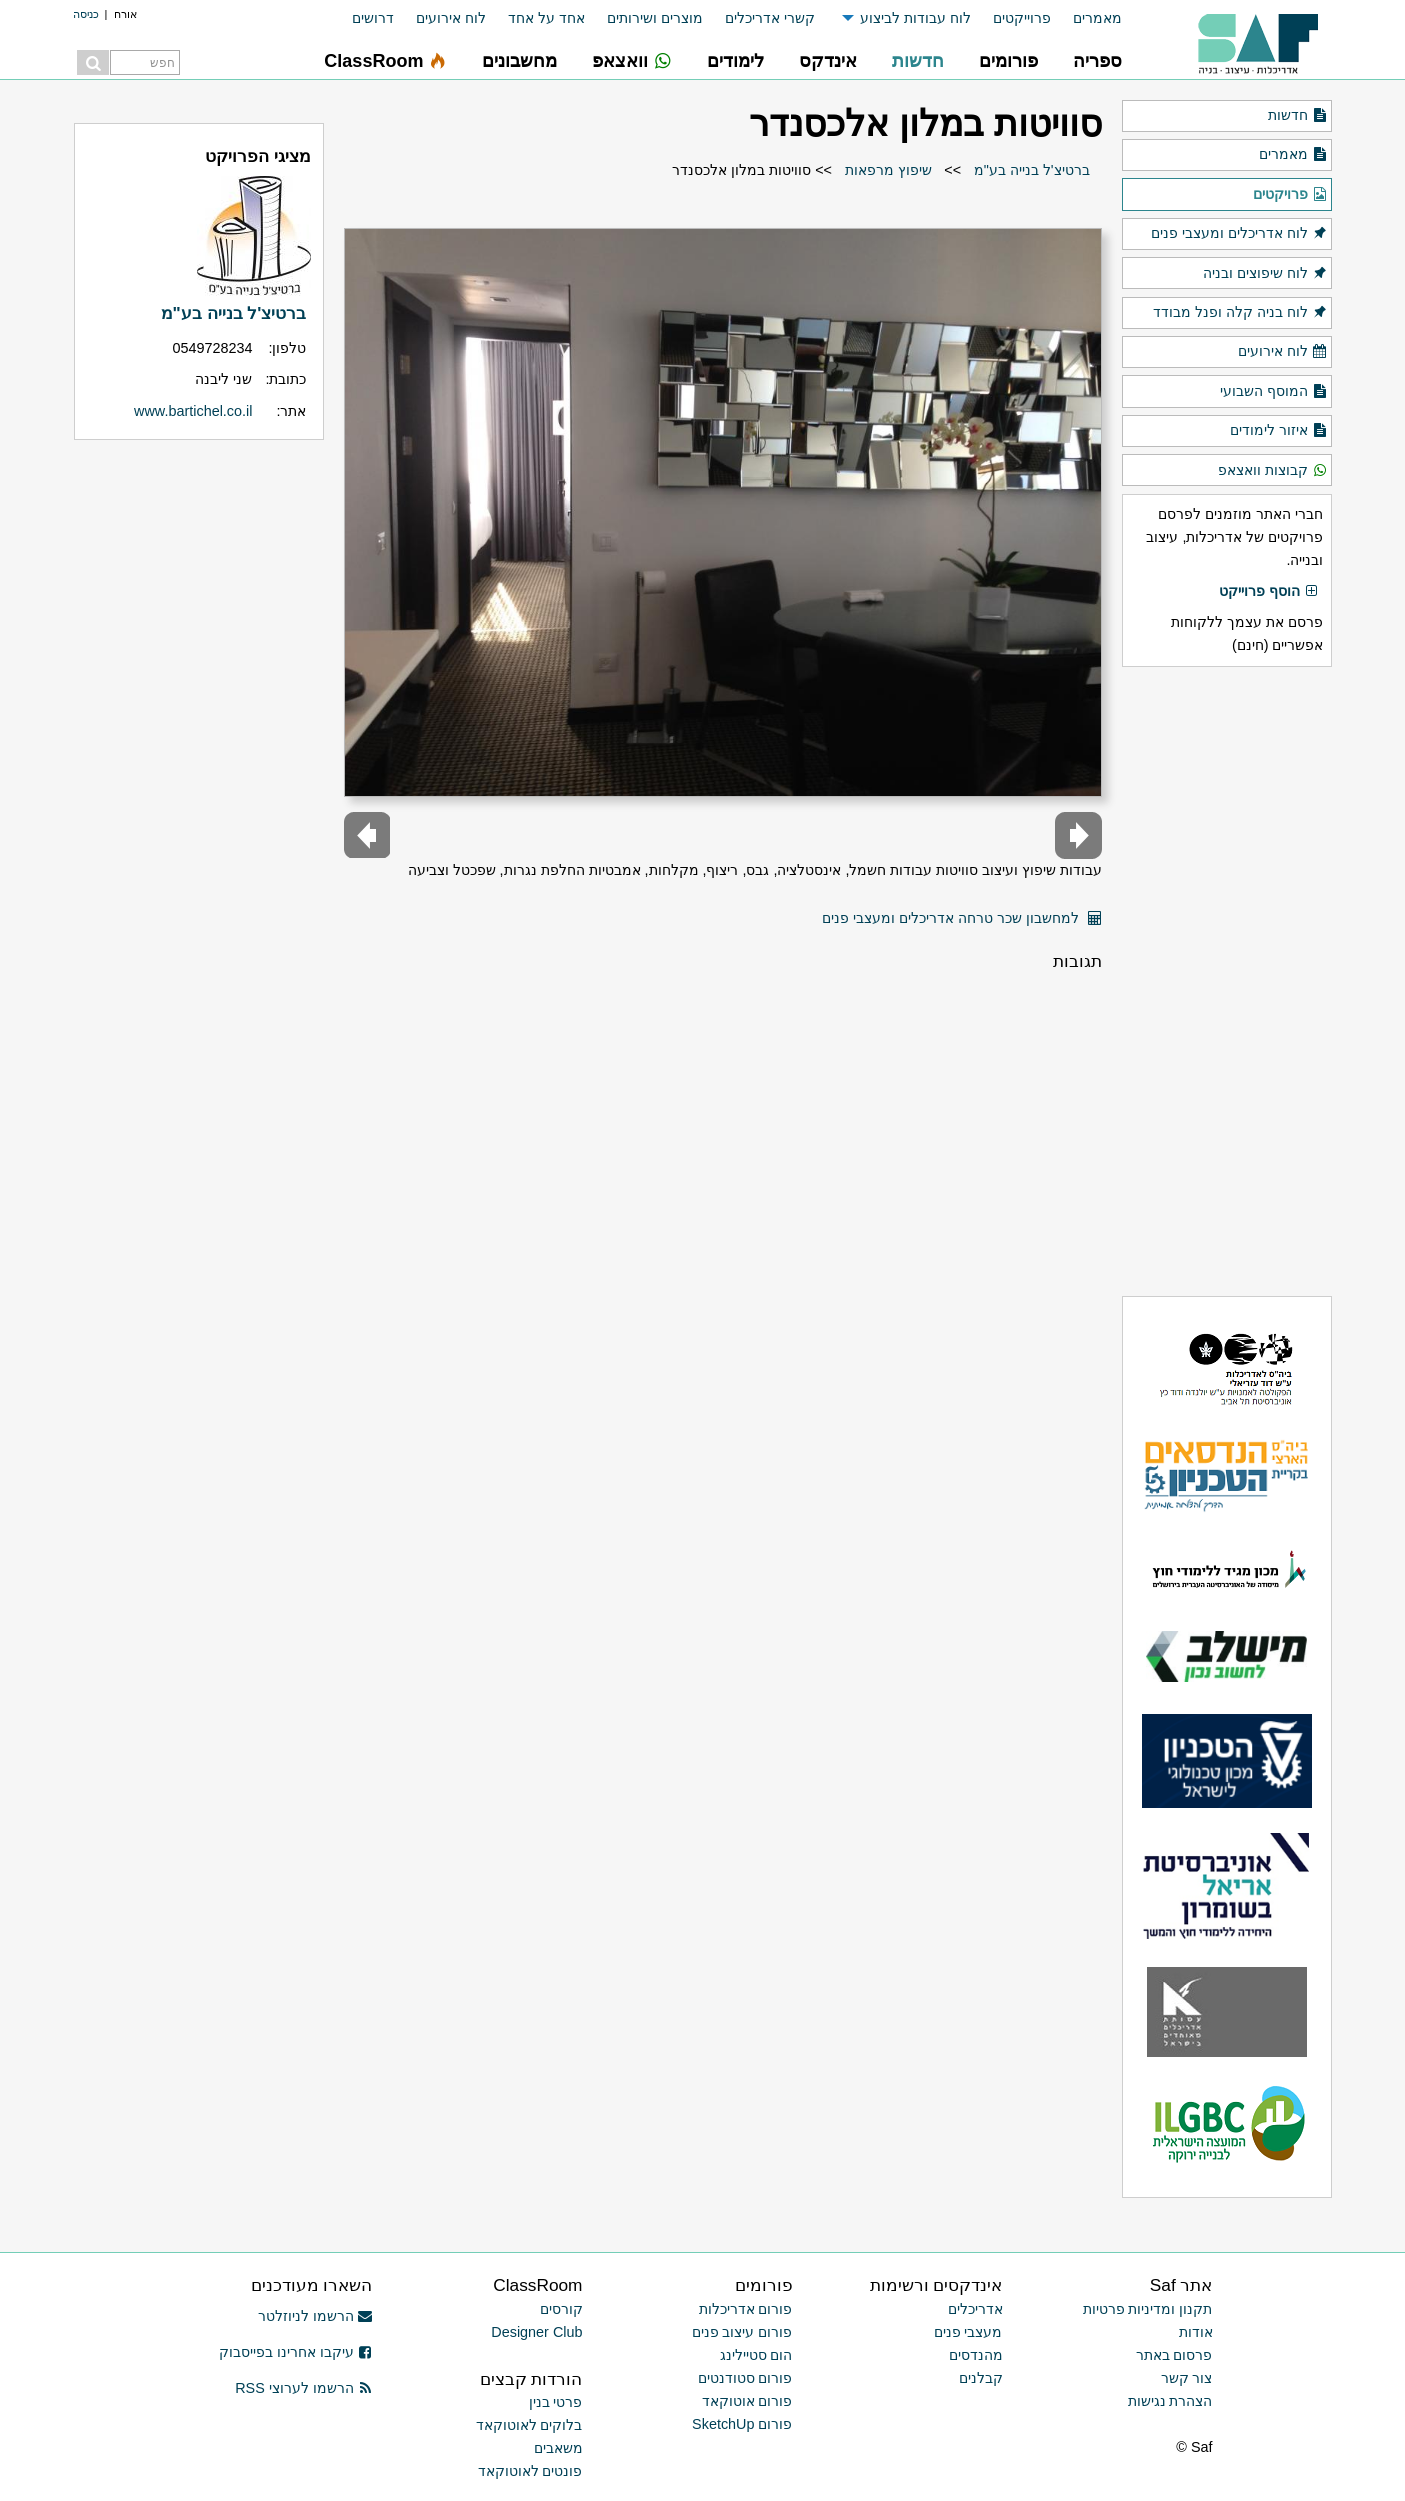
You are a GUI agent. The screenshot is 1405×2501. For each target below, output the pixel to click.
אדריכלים (975, 2309)
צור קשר (1187, 2378)
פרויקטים (1290, 195)
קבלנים (981, 2378)
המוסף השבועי (1273, 392)
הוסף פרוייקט (1269, 592)
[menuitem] (1086, 18)
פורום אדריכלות (746, 2309)
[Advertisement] (1227, 981)
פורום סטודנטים (745, 2378)
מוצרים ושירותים (655, 18)
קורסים (561, 2309)
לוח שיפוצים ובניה (1265, 274)
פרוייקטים (1022, 18)
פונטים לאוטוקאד (530, 2471)
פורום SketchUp (742, 2424)
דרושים (373, 18)
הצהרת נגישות (1170, 2401)
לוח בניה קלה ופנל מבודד (1240, 313)
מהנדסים (976, 2355)
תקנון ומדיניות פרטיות (1148, 2309)
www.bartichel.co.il (193, 411)
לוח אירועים (451, 18)
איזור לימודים (1278, 431)
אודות (1196, 2332)
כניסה (86, 14)
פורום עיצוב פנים (742, 2332)
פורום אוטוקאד (747, 2401)
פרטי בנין (556, 2402)
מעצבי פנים (968, 2332)
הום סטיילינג (756, 2355)
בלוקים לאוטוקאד (529, 2425)
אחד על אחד (546, 18)
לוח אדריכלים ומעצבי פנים (1239, 234)
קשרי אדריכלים (770, 18)
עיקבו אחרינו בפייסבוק (296, 2352)
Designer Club (536, 2332)
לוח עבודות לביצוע (915, 18)
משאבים (558, 2448)
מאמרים (1097, 18)
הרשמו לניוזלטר (315, 2316)
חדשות (1297, 116)
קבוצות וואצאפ (1272, 471)
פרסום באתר (1174, 2355)
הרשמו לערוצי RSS (303, 2388)
